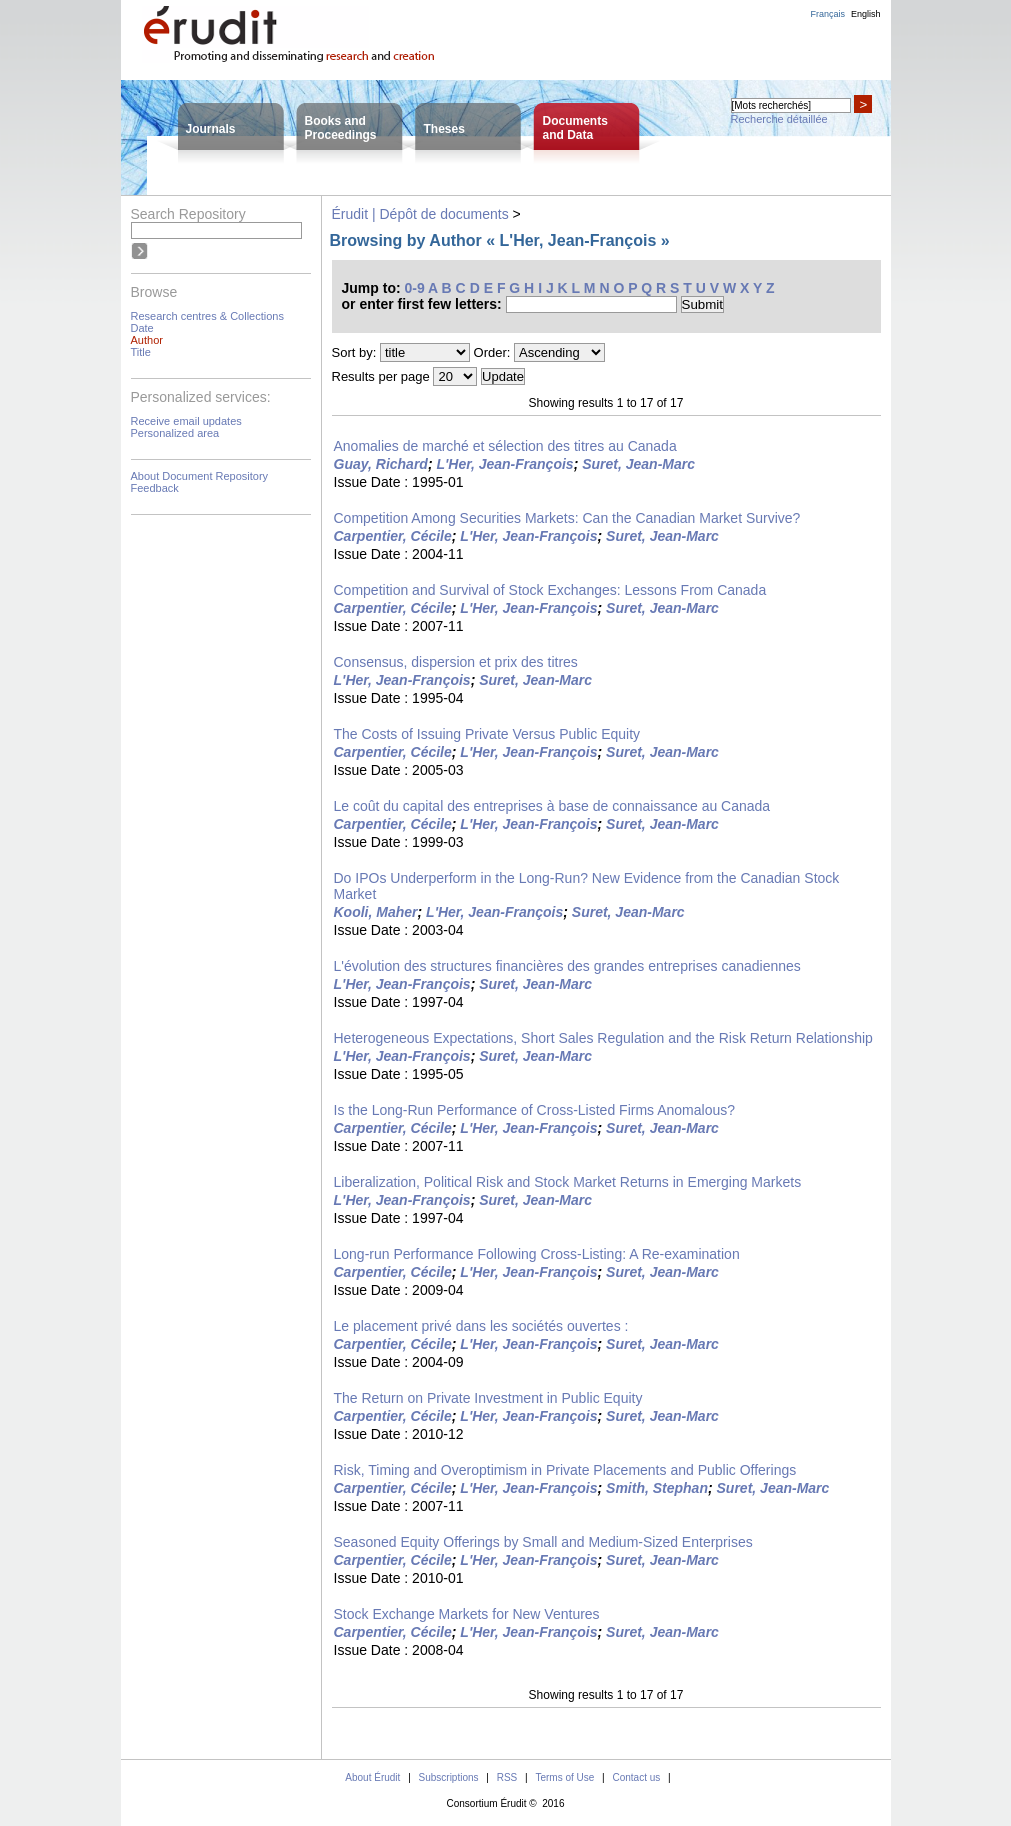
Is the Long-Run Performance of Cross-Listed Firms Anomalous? (535, 1110)
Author (147, 340)
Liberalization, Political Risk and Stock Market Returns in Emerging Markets (568, 1182)
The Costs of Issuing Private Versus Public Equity (487, 734)
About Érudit (372, 1777)
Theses (444, 129)
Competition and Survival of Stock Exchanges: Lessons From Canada (550, 590)
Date (142, 328)
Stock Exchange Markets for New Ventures (467, 1614)
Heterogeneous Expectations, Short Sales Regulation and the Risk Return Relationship (603, 1038)
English (866, 14)
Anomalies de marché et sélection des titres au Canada (505, 446)
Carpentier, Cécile (393, 536)
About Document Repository (200, 476)
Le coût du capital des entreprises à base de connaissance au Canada (552, 806)
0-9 (415, 288)
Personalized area (175, 433)
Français (827, 14)
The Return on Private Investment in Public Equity (488, 1398)
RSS (507, 1777)
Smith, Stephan (657, 1488)
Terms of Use (564, 1777)
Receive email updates (186, 421)
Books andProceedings (341, 128)
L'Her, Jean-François (504, 464)
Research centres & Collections (207, 316)
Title (141, 352)
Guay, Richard (381, 464)
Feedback (155, 488)
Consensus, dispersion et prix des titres (456, 662)
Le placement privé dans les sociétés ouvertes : (481, 1326)
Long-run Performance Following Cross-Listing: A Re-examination (537, 1254)
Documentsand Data (575, 128)
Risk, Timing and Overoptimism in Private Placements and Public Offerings (565, 1470)
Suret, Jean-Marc (638, 464)
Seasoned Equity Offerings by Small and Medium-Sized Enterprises (543, 1542)
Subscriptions (449, 1777)
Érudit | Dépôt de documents (420, 214)
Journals (211, 129)
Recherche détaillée (779, 119)
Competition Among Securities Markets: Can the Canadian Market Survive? (567, 518)
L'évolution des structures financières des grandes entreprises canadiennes (567, 966)
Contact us (636, 1777)
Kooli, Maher (376, 912)
